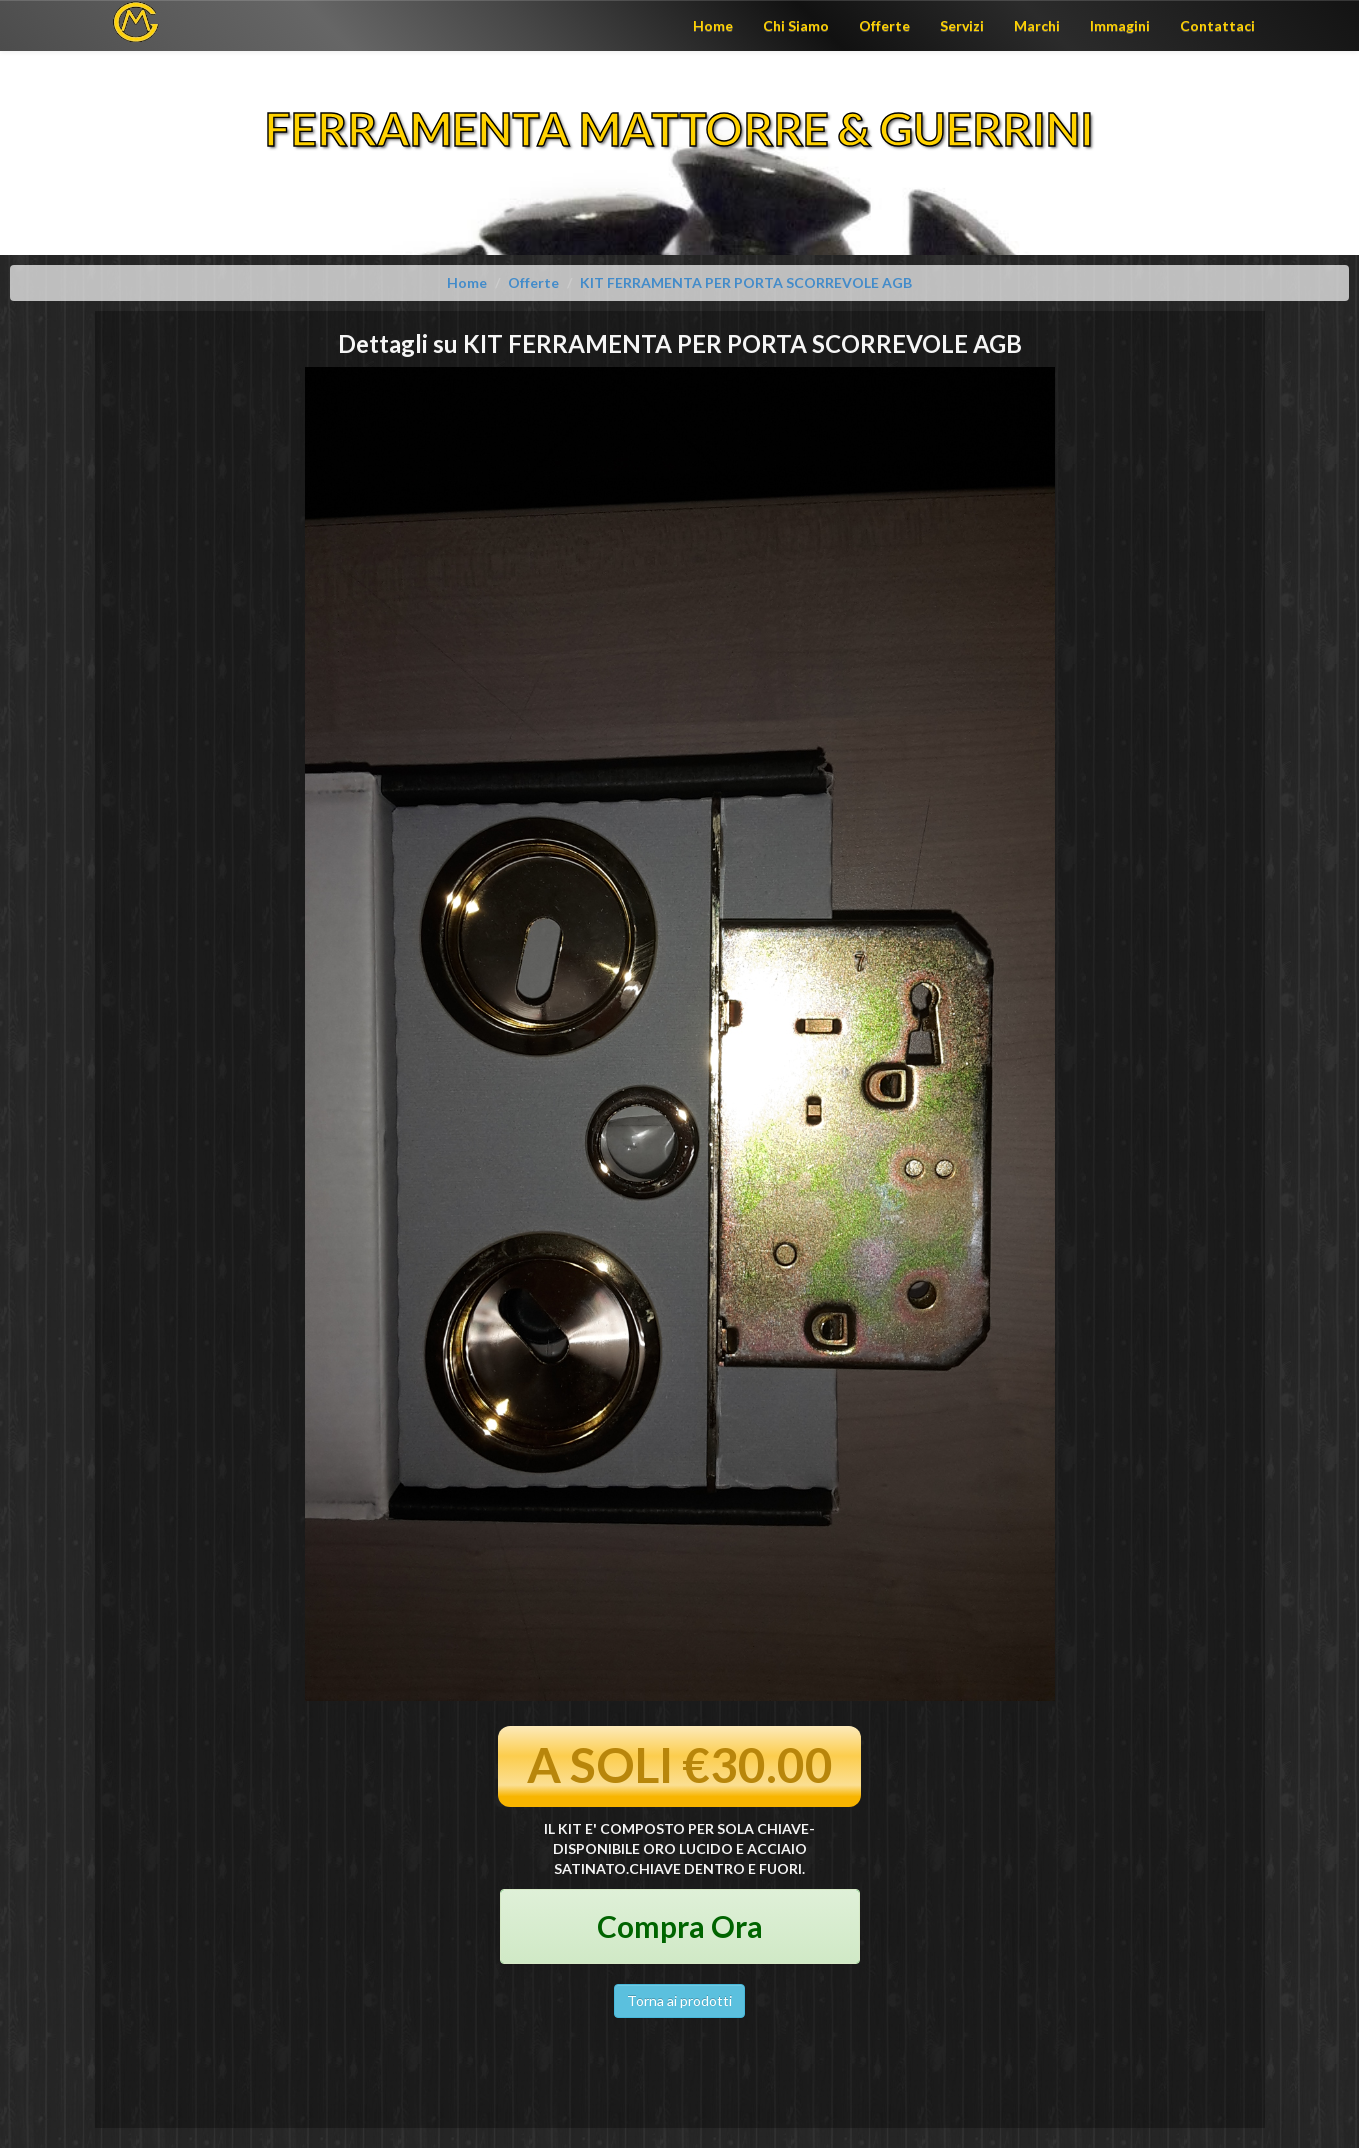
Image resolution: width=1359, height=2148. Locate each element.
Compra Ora (680, 1926)
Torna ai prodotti (679, 2000)
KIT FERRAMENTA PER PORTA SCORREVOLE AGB (746, 282)
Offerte (884, 25)
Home (713, 25)
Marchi (1037, 25)
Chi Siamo (796, 25)
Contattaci (1217, 25)
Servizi (962, 25)
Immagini (1120, 25)
